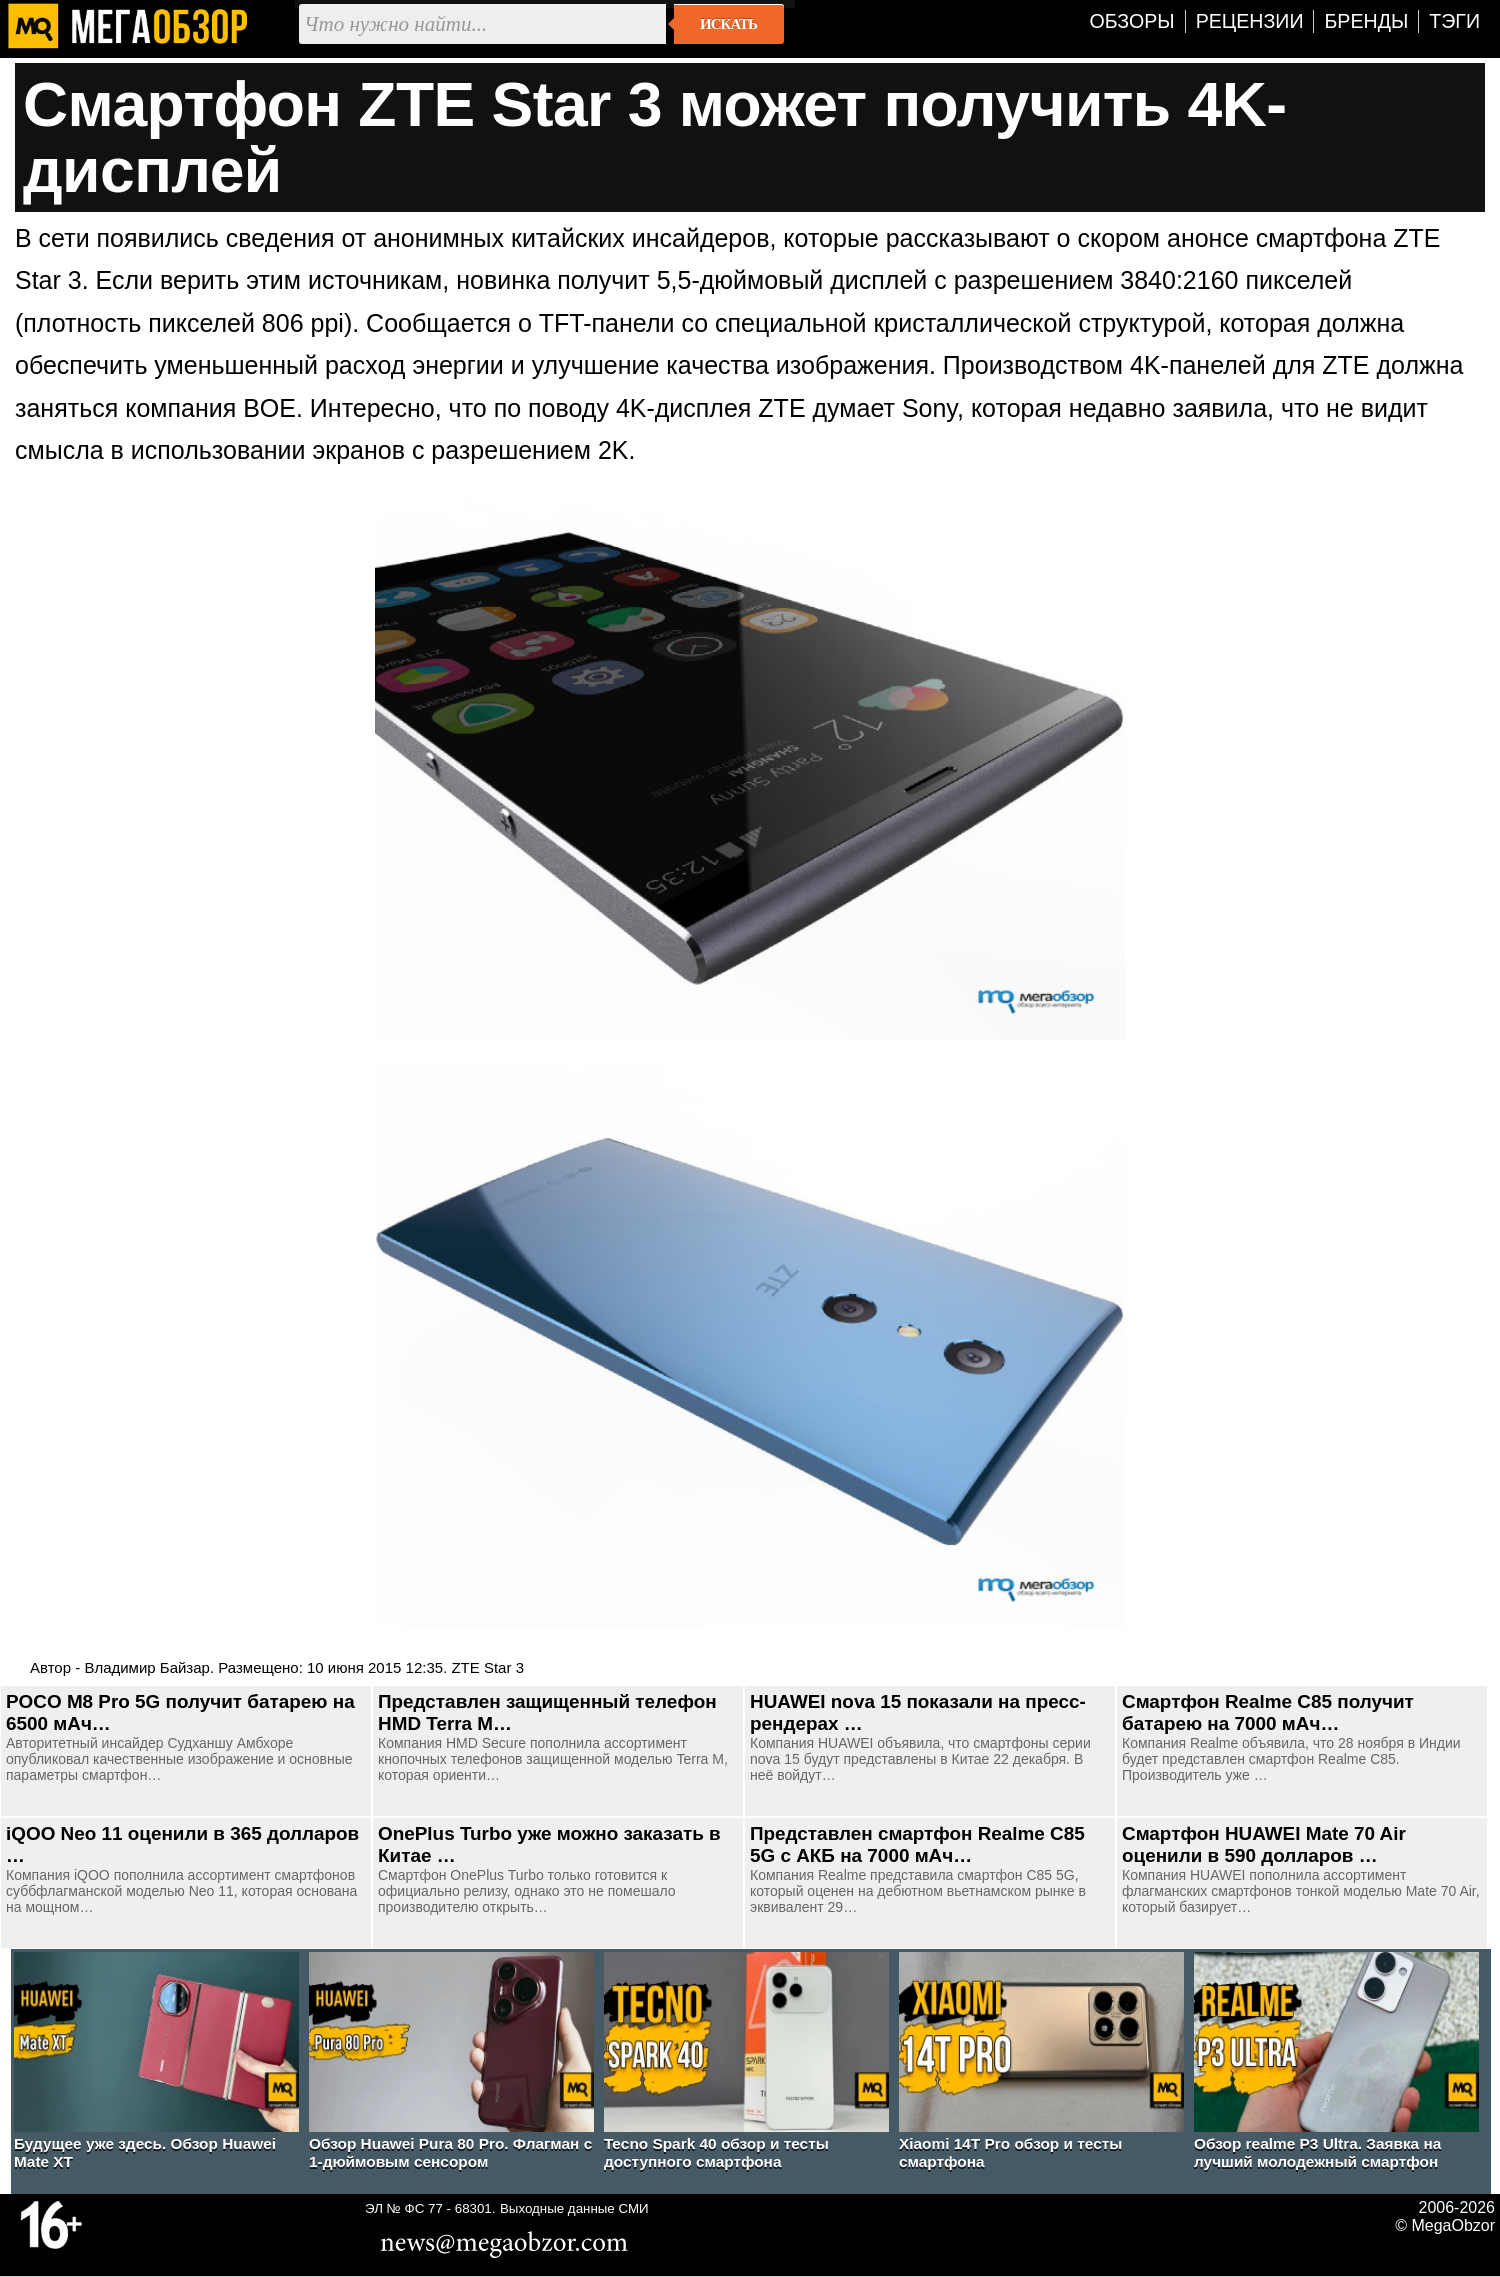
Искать (728, 24)
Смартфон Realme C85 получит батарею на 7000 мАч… (1268, 1712)
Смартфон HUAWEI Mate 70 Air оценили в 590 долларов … (1264, 1844)
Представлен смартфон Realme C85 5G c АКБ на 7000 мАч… (917, 1844)
